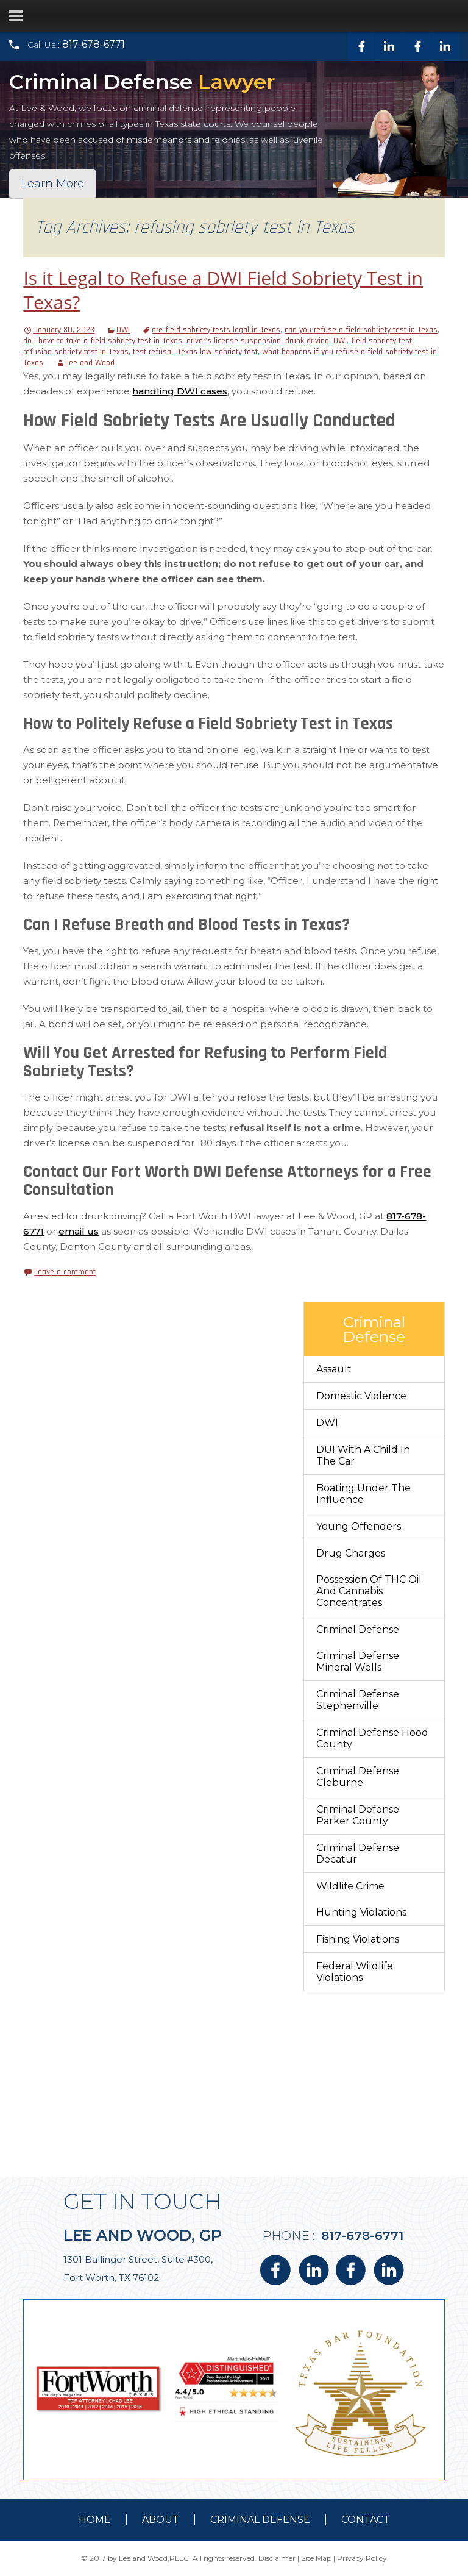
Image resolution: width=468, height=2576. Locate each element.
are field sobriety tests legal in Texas (216, 329)
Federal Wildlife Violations (354, 1971)
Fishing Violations (357, 1939)
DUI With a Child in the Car (363, 1455)
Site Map (316, 2558)
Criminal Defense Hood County (372, 1738)
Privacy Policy (362, 2558)
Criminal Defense (357, 1629)
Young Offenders (358, 1526)
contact (365, 2519)
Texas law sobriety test (217, 351)
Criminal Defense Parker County (357, 1815)
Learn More (52, 183)
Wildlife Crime (350, 1886)
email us (78, 1231)
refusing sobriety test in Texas (76, 351)
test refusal (153, 351)
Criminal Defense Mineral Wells (357, 1661)
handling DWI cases (179, 391)
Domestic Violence (361, 1396)
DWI (123, 329)
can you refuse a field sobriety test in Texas (361, 329)
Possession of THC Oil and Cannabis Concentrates (369, 1591)
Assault (334, 1369)
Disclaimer (277, 2558)
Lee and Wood (90, 362)
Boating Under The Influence (363, 1493)
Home (95, 2519)
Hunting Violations (361, 1912)
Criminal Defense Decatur (357, 1853)
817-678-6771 (93, 44)
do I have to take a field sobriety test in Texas (102, 340)
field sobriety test (381, 340)
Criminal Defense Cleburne (357, 1776)
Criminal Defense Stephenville (357, 1699)
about (160, 2519)
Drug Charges (350, 1553)
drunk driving (307, 340)
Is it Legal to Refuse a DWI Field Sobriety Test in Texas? (223, 290)
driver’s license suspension (233, 340)
